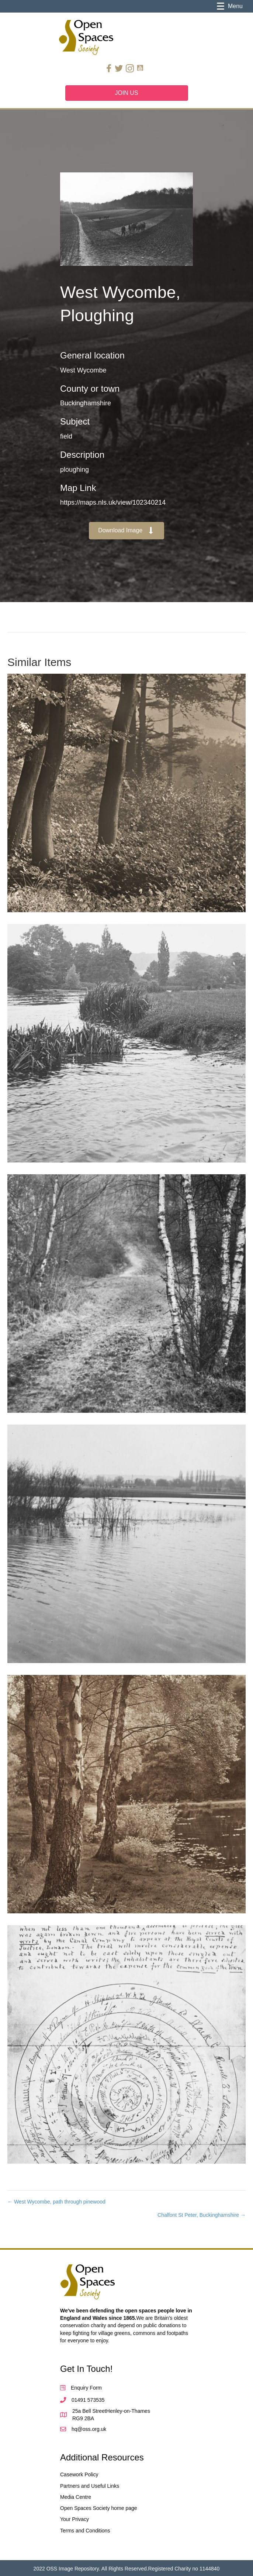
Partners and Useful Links (89, 2486)
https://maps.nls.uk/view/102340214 (113, 502)
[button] (126, 530)
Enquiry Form (86, 2388)
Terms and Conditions (85, 2531)
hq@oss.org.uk (89, 2429)
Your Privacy (74, 2519)
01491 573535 (88, 2400)
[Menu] (230, 6)
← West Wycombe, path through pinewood (56, 2202)
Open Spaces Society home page (98, 2508)
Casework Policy (79, 2474)
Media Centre (75, 2497)
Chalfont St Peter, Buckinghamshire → (201, 2215)
